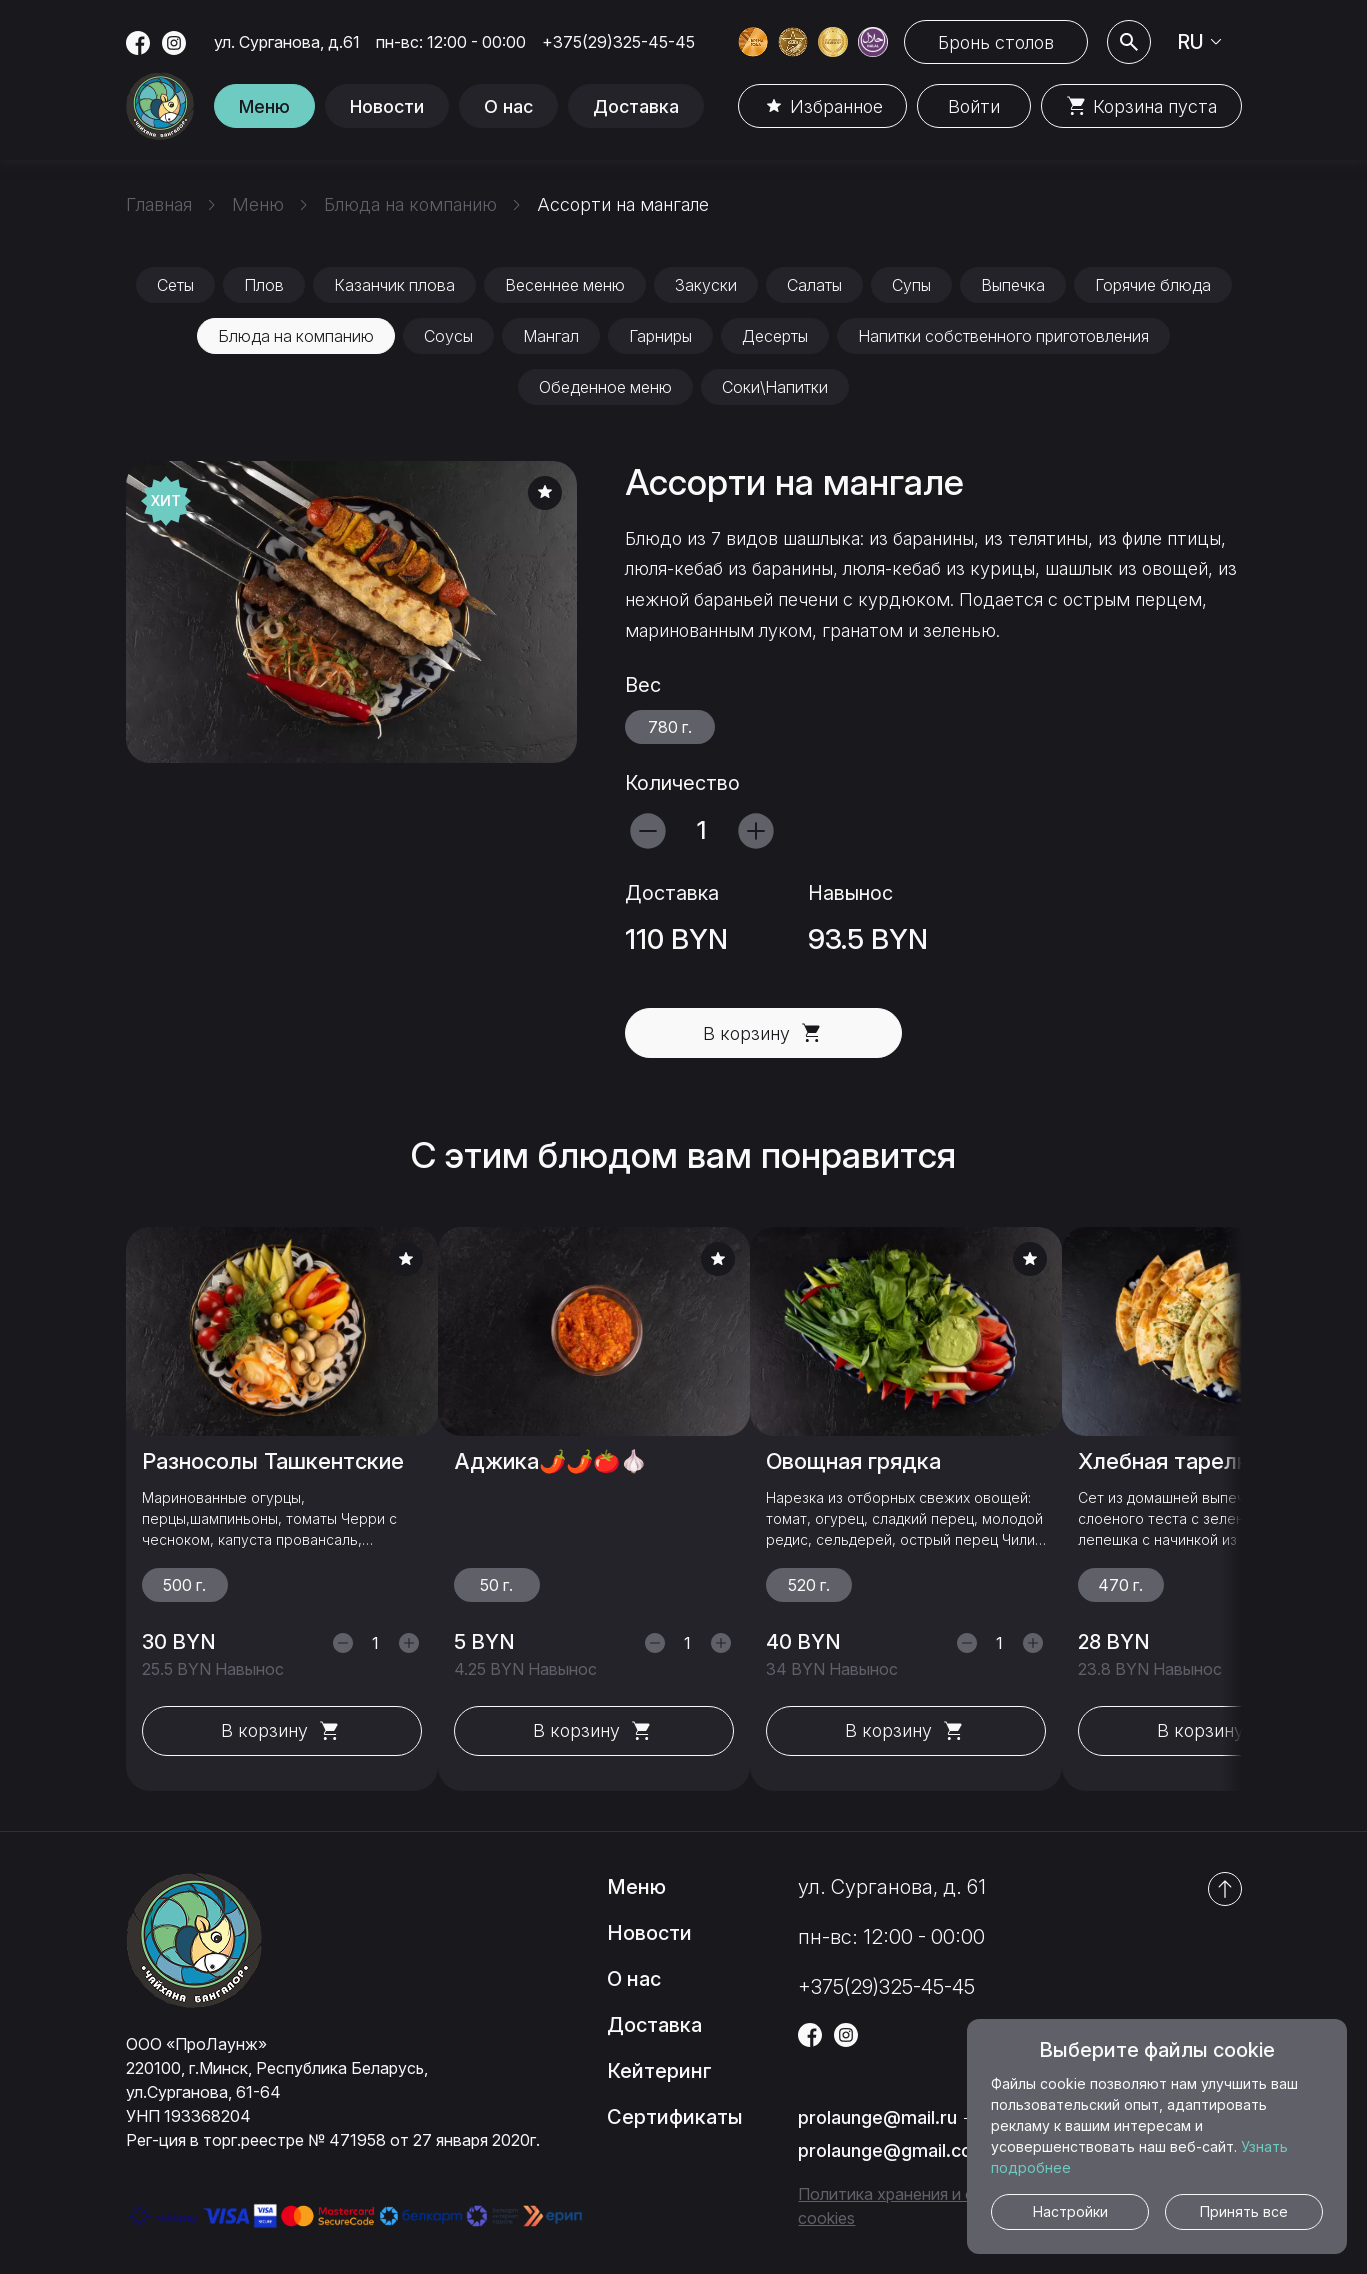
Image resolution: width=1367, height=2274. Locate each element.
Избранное (822, 106)
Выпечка (1013, 285)
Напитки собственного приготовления (1003, 336)
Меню (264, 106)
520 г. (809, 1585)
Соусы (448, 336)
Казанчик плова (394, 285)
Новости (387, 106)
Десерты (775, 336)
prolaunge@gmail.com (893, 2150)
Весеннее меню (565, 285)
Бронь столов (996, 42)
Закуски (706, 285)
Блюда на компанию (296, 336)
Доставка (636, 106)
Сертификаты (675, 2117)
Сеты (175, 285)
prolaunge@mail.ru (877, 2117)
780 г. (670, 727)
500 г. (184, 1585)
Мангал (551, 336)
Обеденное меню (605, 387)
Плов (264, 285)
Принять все (1244, 2211)
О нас (508, 106)
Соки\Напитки (775, 387)
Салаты (814, 285)
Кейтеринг (659, 2071)
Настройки (1070, 2211)
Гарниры (660, 336)
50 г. (496, 1585)
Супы (911, 285)
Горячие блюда (1153, 285)
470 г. (1120, 1585)
